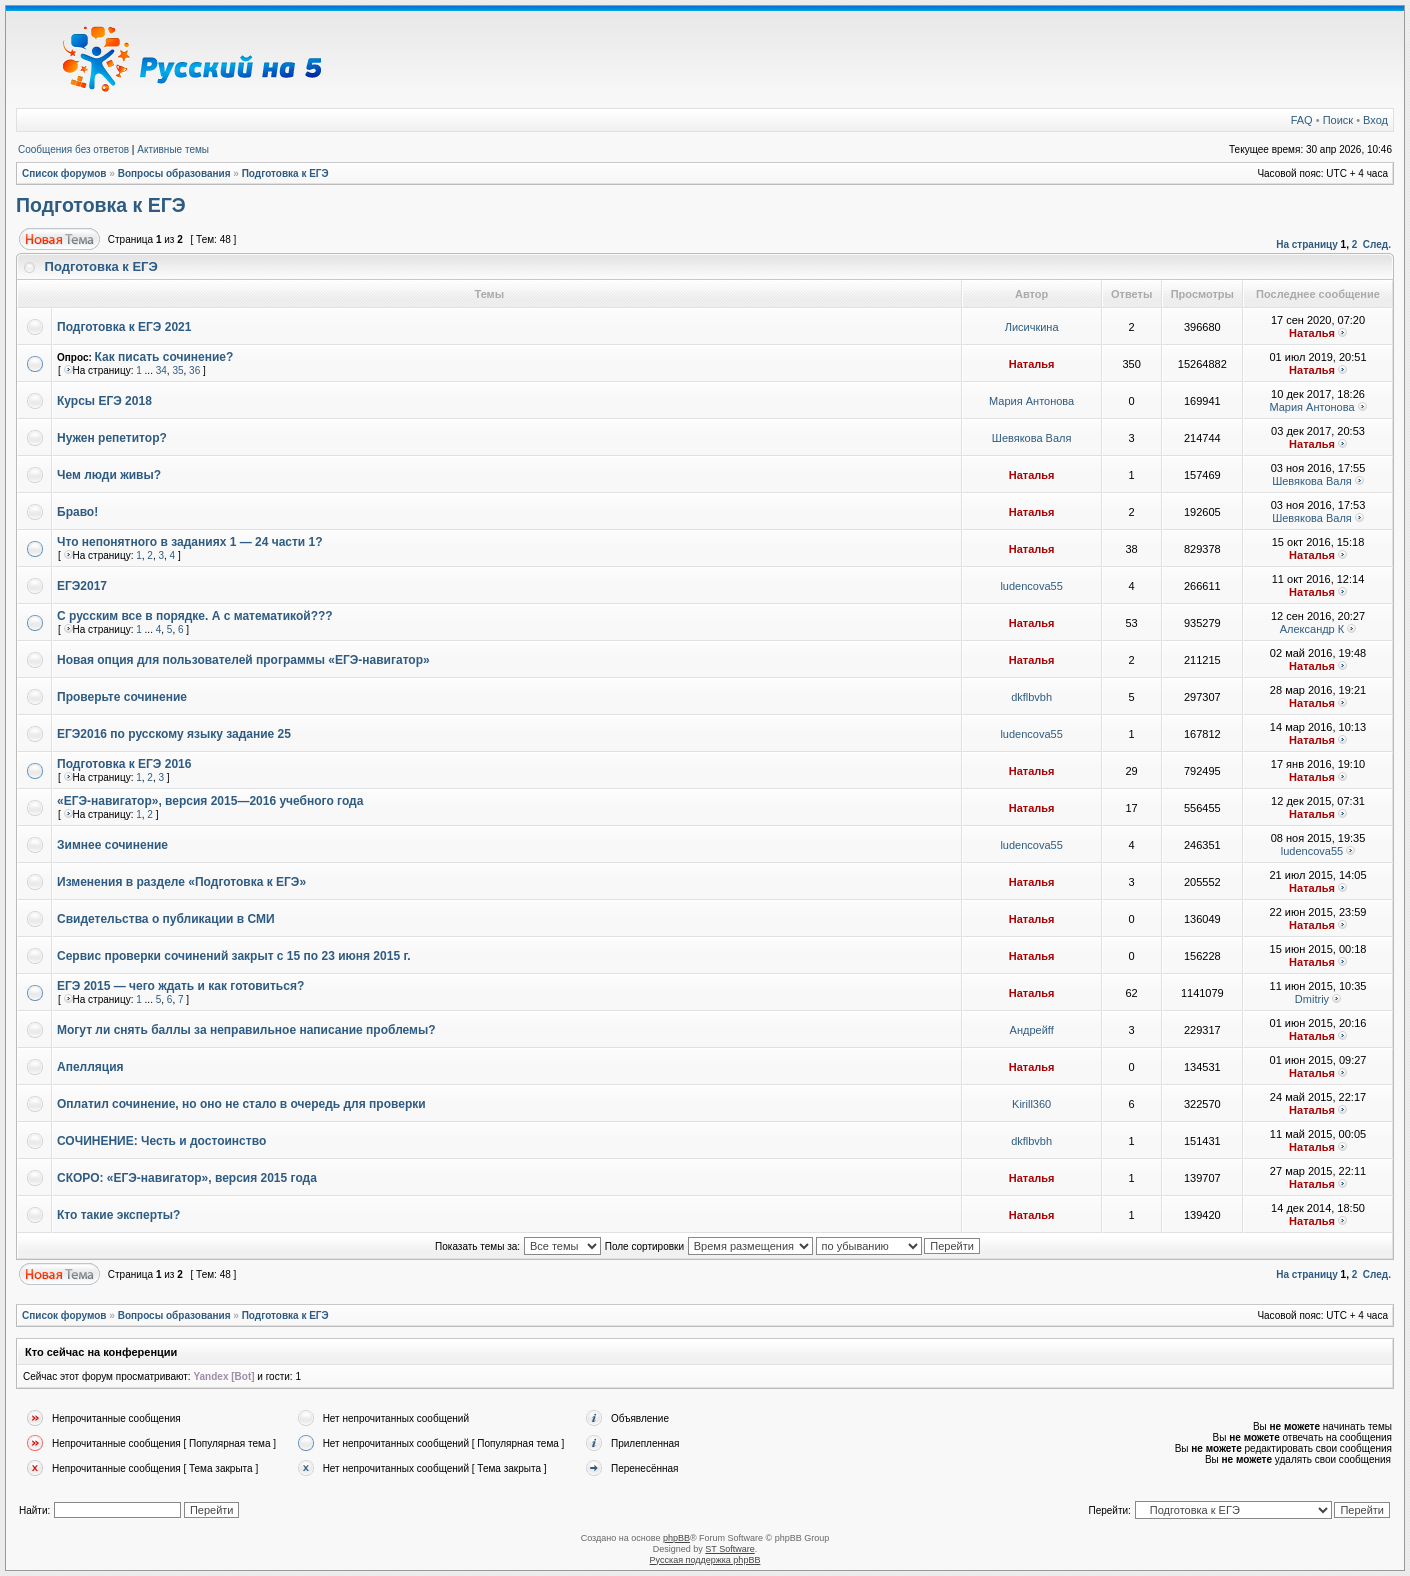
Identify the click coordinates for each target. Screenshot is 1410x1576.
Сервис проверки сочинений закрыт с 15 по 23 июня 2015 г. (234, 956)
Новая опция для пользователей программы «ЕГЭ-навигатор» (243, 660)
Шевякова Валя (1032, 438)
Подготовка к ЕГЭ (285, 173)
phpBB (676, 1538)
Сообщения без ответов (73, 149)
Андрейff (1032, 1030)
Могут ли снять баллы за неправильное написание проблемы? (246, 1030)
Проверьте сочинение (122, 697)
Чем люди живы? (109, 475)
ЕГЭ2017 (82, 586)
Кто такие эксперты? (118, 1215)
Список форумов (64, 173)
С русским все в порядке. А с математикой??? (195, 616)
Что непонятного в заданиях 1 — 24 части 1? (190, 542)
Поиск (1338, 120)
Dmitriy (1312, 999)
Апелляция (90, 1067)
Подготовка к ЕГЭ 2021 (124, 327)
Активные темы (173, 149)
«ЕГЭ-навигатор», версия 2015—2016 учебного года (210, 801)
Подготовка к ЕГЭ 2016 (124, 764)
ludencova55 (1031, 586)
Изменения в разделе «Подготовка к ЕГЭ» (181, 882)
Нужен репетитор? (112, 438)
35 (177, 370)
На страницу (1307, 244)
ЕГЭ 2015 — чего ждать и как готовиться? (180, 986)
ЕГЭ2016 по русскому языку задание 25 (174, 734)
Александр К (1312, 629)
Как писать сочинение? (164, 357)
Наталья (1312, 333)
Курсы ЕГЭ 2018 (104, 401)
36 (194, 370)
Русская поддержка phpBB (705, 1560)
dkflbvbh (1031, 697)
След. (1377, 244)
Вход (1375, 120)
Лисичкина (1032, 327)
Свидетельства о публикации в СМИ (166, 919)
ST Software (729, 1549)
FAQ (1302, 120)
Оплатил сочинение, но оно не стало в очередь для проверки (241, 1104)
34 (161, 370)
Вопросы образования (174, 173)
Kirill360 (1031, 1104)
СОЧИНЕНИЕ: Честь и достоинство (161, 1141)
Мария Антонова (1031, 401)
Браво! (77, 512)
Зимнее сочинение (112, 845)
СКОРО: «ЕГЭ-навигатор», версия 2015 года (187, 1178)
